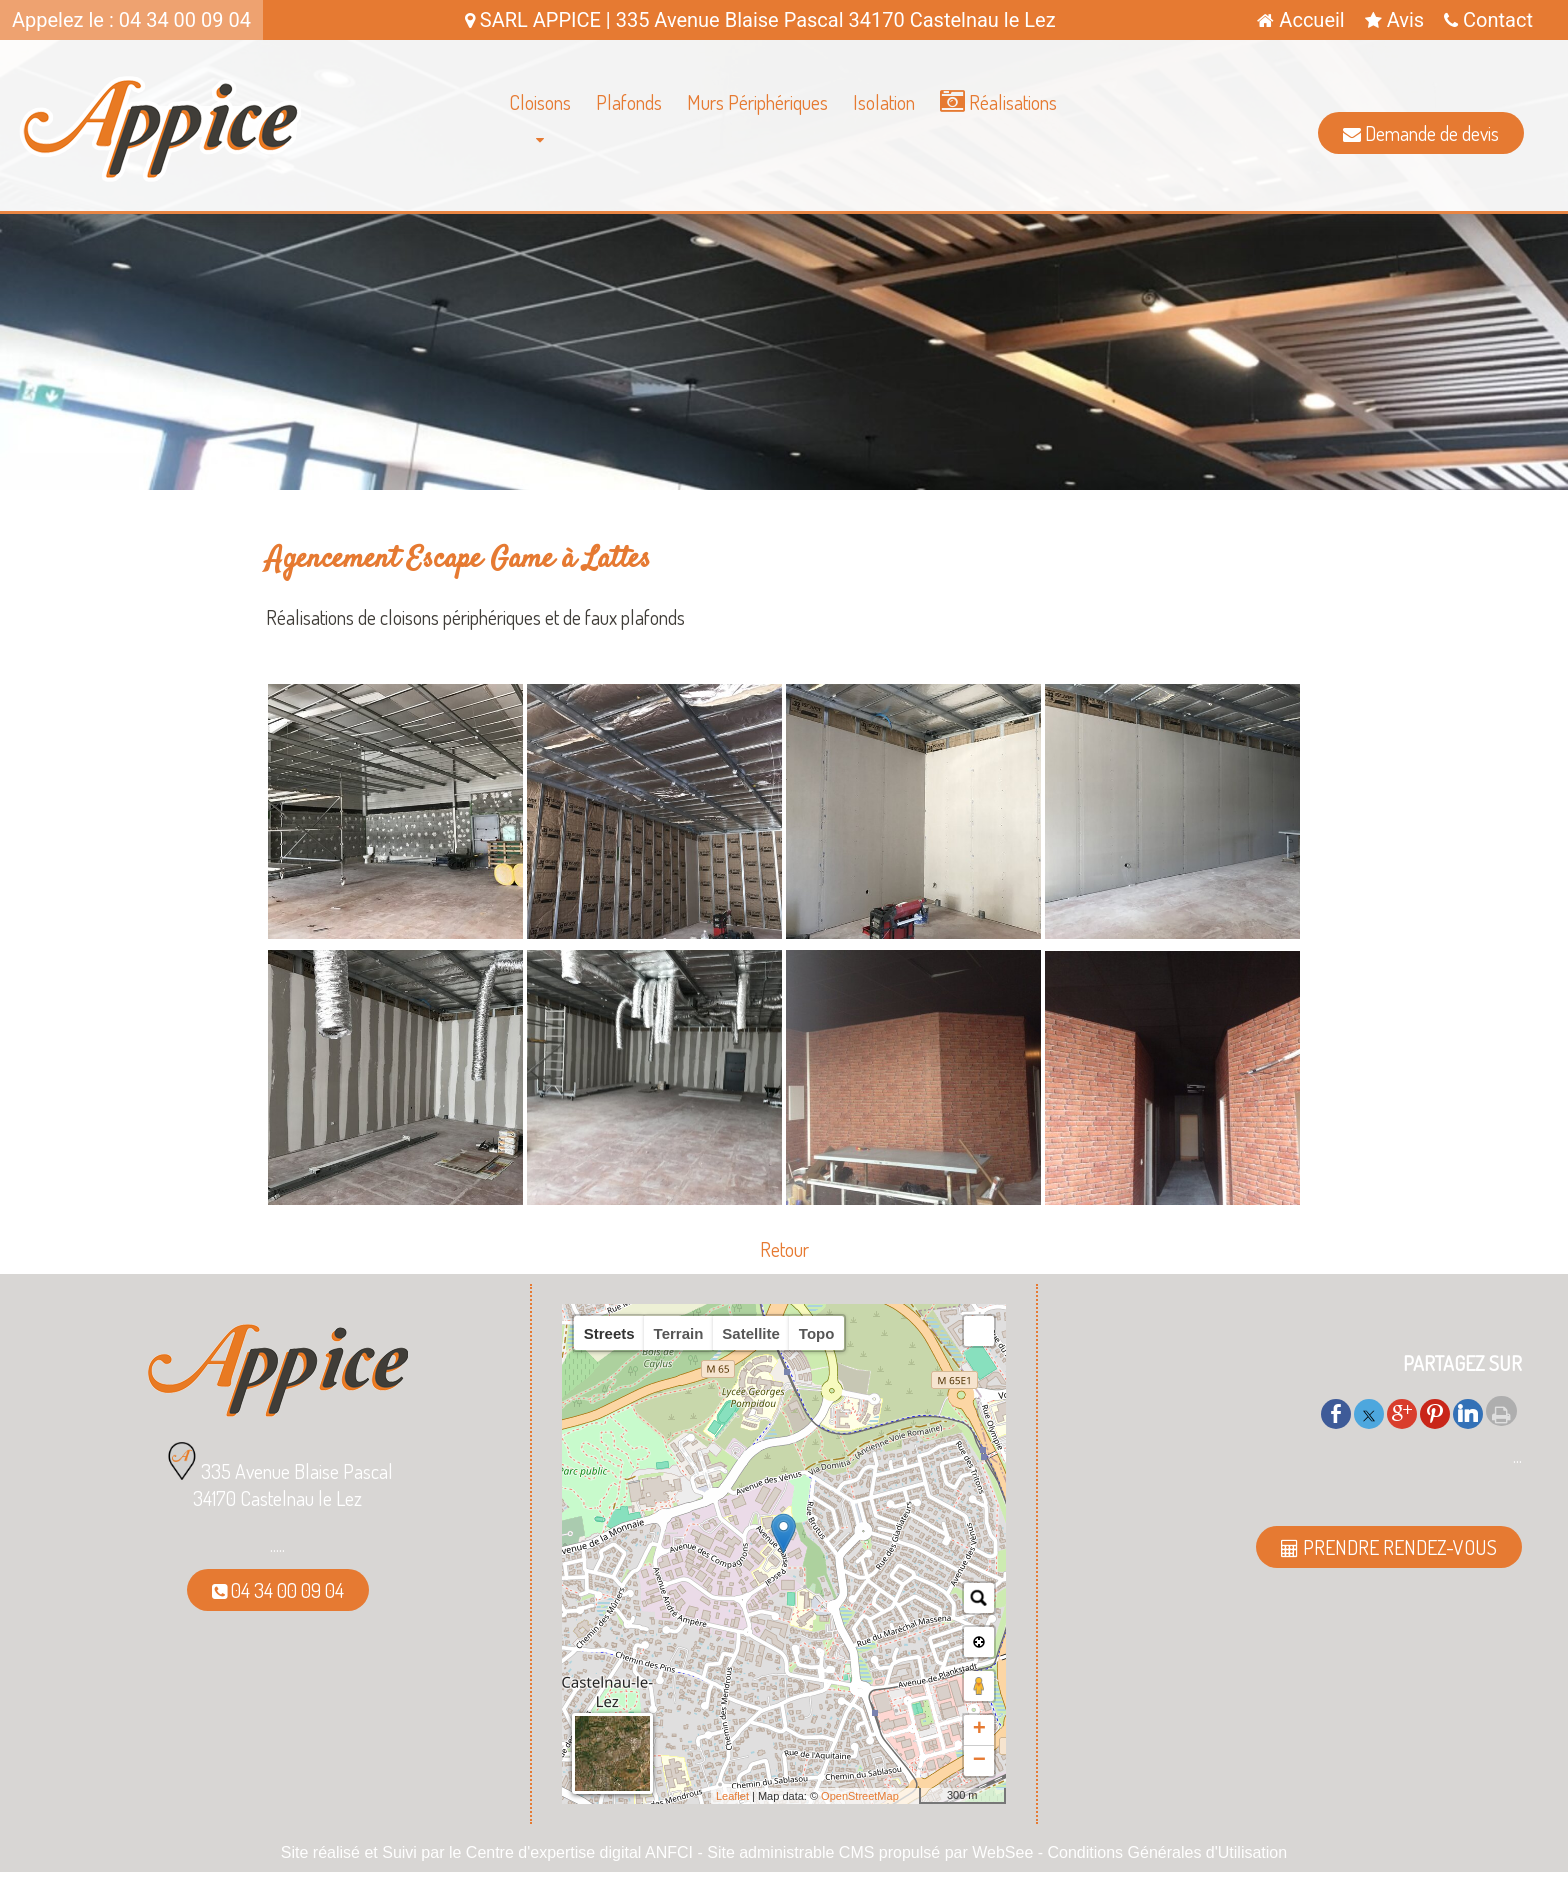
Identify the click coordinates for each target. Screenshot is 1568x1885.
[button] (979, 1331)
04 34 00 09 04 (278, 1590)
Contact (1488, 20)
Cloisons (540, 102)
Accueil (1300, 20)
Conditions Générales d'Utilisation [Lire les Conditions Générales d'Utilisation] (1168, 1852)
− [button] (979, 1761)
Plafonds (629, 102)
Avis (1394, 20)
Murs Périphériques (757, 102)
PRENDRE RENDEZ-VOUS (1389, 1547)
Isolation (884, 102)
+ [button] (979, 1730)
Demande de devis (1421, 133)
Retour (784, 1249)
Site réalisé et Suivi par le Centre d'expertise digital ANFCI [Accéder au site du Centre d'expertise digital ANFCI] (487, 1852)
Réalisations (998, 102)
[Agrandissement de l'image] (395, 931)
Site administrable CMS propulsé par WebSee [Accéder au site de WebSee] (870, 1852)
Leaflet (732, 1796)
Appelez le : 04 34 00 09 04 (131, 20)
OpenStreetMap (860, 1796)
